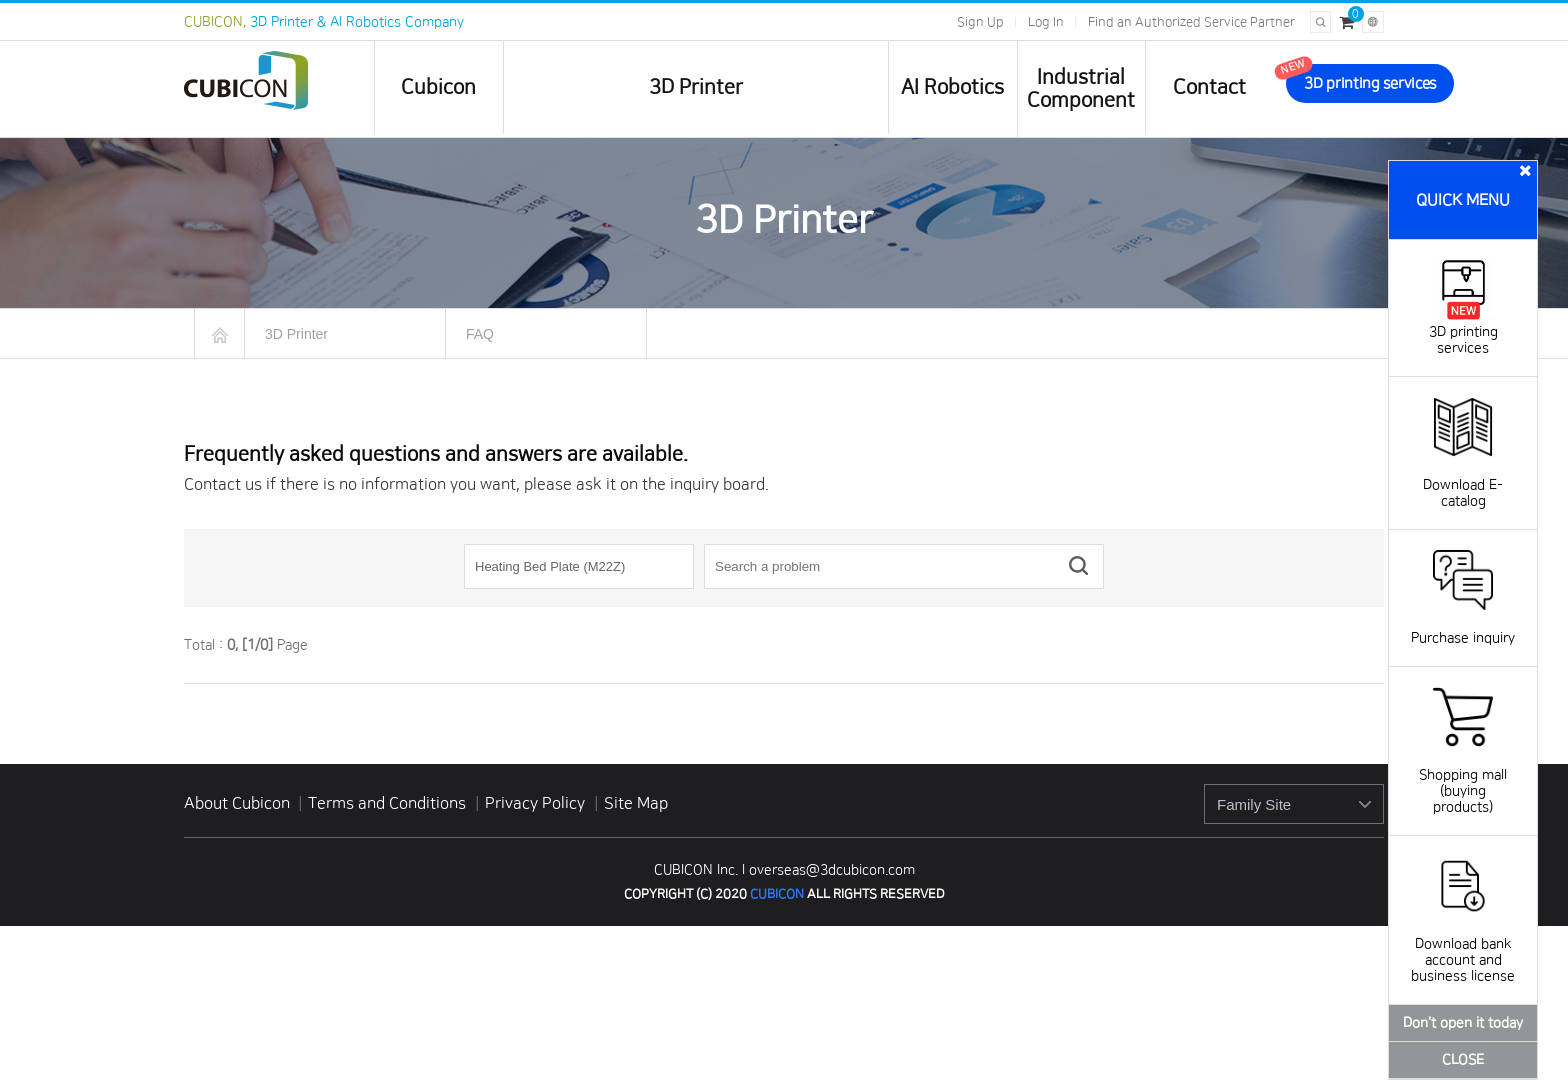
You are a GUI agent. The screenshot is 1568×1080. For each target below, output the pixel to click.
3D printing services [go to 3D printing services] (1370, 83)
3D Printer (696, 87)
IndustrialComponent (1081, 88)
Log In (1046, 22)
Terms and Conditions (389, 803)
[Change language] (1373, 22)
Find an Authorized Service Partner (1191, 22)
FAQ (480, 334)
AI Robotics (952, 87)
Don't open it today (1463, 1023)
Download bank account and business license (1463, 944)
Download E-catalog (1463, 477)
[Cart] (1346, 22)
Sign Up (980, 22)
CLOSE (1463, 1060)
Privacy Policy (537, 803)
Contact (1209, 87)
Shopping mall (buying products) (1463, 775)
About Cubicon (237, 803)
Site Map (636, 803)
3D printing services (1463, 332)
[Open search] (1320, 22)
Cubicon (438, 87)
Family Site (1254, 804)
